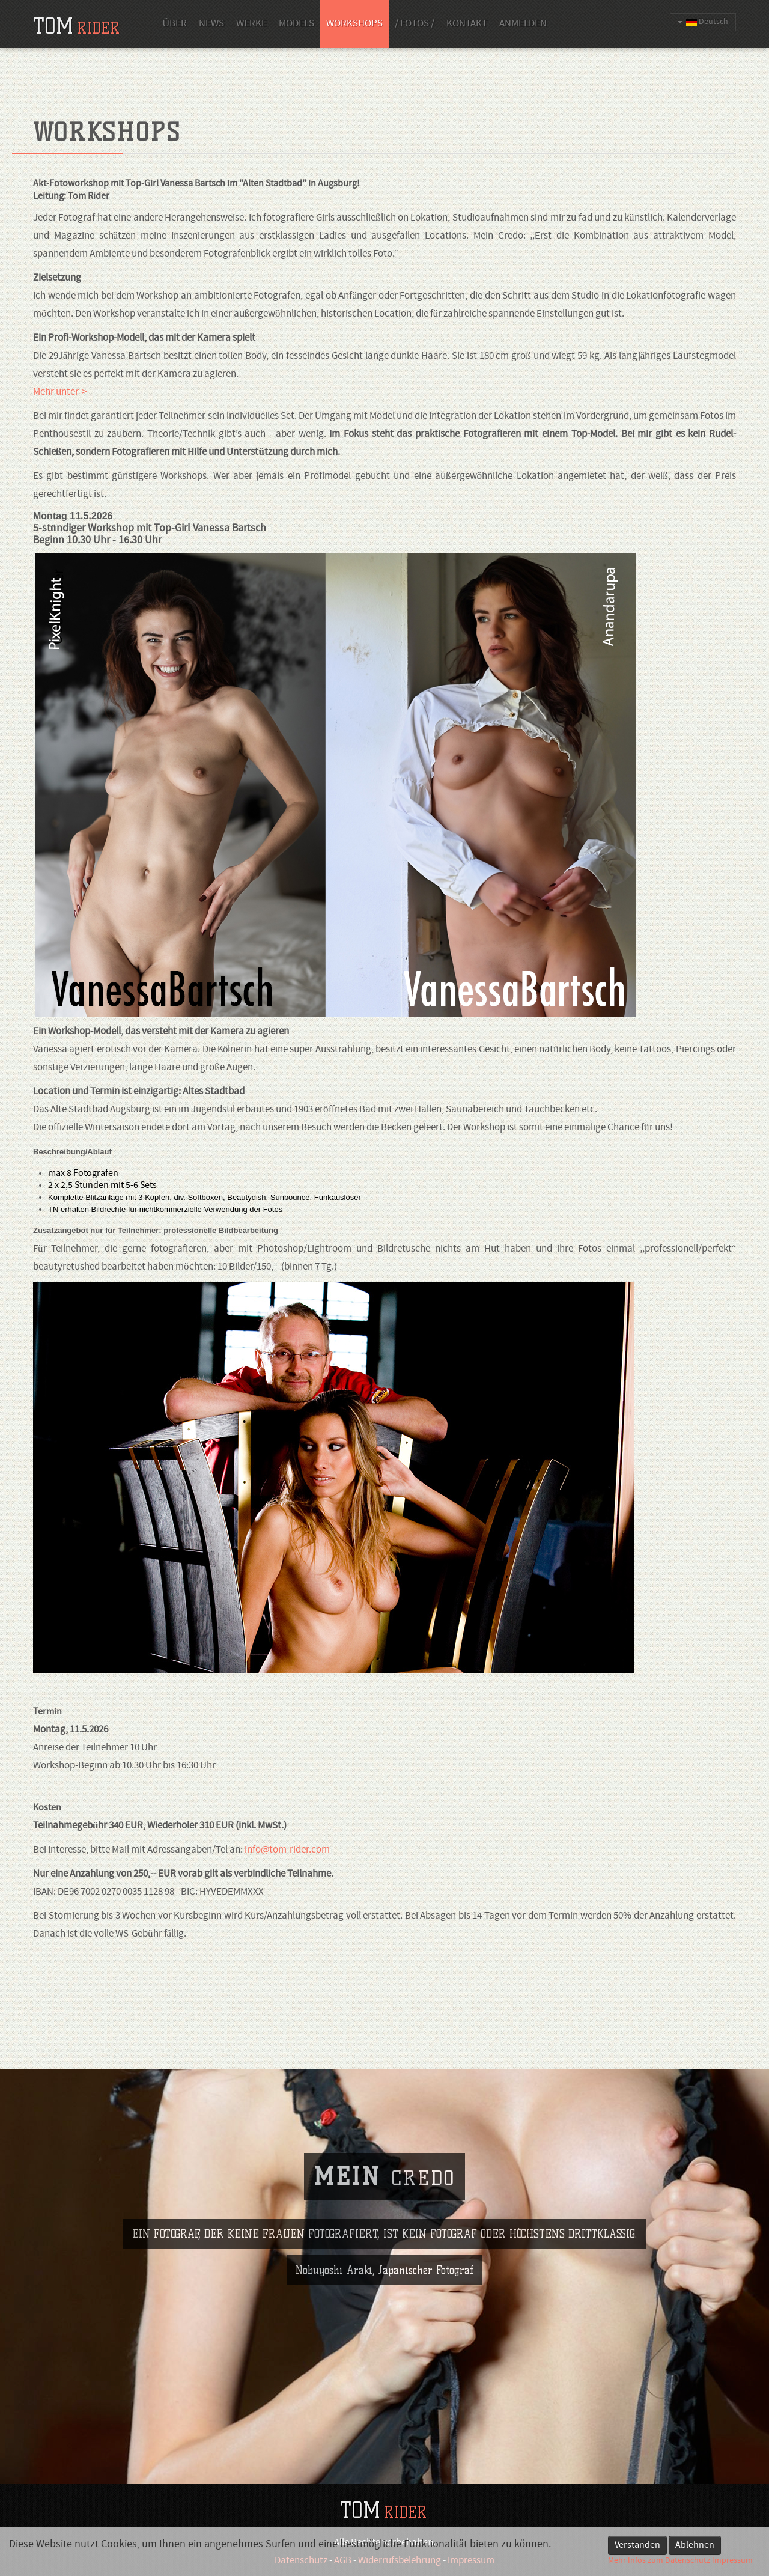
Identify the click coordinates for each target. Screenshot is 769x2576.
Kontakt (466, 24)
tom (76, 26)
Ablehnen (694, 2545)
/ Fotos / (414, 24)
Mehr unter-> (60, 392)
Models (296, 24)
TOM (383, 2510)
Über (174, 24)
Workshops (354, 24)
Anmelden (523, 24)
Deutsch (703, 21)
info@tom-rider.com (287, 1850)
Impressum (732, 2560)
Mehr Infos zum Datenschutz (659, 2560)
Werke (251, 24)
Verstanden (637, 2545)
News (211, 24)
